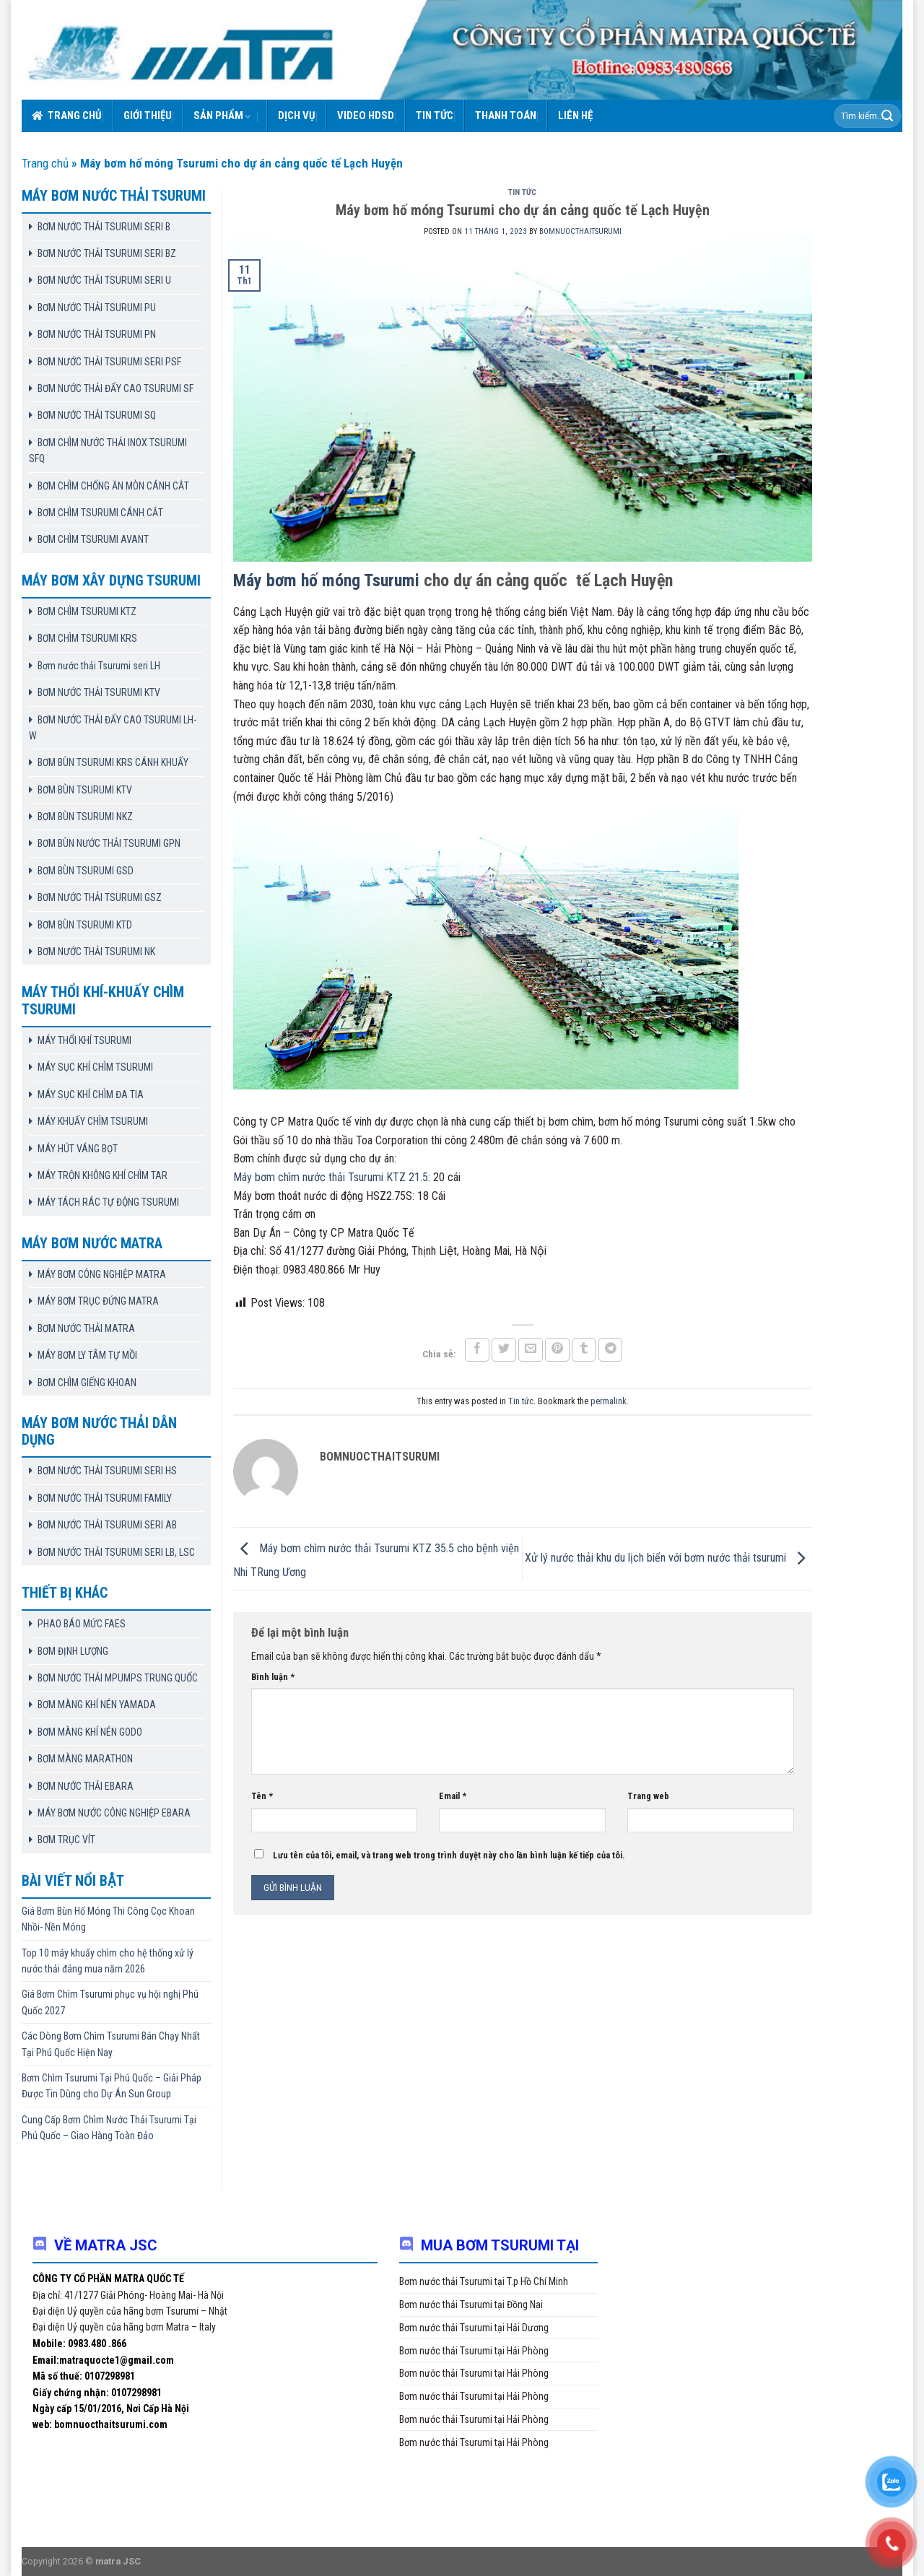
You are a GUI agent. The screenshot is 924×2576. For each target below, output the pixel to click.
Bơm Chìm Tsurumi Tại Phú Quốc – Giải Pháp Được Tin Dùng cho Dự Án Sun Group (111, 2085)
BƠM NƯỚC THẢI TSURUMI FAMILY (105, 1498)
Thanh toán (505, 115)
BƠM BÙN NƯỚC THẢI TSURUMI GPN (109, 843)
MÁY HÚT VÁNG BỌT (78, 1148)
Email (452, 1795)
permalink (608, 1401)
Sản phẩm (222, 115)
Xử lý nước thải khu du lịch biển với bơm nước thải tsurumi (668, 1558)
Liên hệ (575, 115)
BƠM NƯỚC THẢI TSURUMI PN (97, 334)
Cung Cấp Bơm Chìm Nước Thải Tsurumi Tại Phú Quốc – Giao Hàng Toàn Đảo (109, 2127)
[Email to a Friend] (530, 1350)
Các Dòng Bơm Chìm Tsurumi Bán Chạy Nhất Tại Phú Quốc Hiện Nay (111, 2044)
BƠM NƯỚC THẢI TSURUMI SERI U (104, 280)
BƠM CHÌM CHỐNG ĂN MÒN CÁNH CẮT (113, 486)
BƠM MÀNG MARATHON (85, 1759)
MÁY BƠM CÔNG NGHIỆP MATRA (102, 1274)
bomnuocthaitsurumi (580, 231)
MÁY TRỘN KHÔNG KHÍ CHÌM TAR (102, 1175)
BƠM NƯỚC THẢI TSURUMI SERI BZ (107, 253)
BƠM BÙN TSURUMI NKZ (85, 816)
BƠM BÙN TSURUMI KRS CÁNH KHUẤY (113, 762)
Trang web (648, 1795)
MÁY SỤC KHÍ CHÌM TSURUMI (95, 1067)
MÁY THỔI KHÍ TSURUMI (84, 1040)
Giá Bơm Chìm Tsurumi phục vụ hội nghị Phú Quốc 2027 (110, 2002)
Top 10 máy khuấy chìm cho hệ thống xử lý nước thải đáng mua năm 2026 (107, 1961)
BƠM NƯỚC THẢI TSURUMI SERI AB (107, 1525)
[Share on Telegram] (610, 1350)
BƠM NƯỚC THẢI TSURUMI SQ (97, 415)
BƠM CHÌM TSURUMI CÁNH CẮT (100, 512)
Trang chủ (67, 115)
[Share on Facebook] (477, 1350)
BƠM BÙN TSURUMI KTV (85, 790)
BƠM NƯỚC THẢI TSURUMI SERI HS (107, 1470)
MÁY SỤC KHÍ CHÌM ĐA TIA (91, 1094)
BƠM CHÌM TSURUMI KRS (87, 638)
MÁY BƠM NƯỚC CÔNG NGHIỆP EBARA (114, 1813)
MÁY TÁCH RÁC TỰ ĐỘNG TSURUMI (108, 1202)
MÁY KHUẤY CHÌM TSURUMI (93, 1121)
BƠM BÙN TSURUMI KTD (85, 925)
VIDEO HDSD (365, 115)
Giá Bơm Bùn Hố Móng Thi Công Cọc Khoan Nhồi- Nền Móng (108, 1919)
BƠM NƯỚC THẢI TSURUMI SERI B (104, 226)
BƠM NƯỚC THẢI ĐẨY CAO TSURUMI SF (115, 388)
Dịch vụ (296, 115)
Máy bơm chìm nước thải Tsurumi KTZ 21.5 (330, 1177)
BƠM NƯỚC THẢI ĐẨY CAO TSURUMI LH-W (112, 727)
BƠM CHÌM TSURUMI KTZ (87, 611)
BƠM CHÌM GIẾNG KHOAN (87, 1382)
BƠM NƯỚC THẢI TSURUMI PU (97, 307)
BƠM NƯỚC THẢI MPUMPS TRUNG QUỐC (118, 1678)
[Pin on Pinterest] (557, 1350)
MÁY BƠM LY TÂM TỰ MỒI (87, 1355)
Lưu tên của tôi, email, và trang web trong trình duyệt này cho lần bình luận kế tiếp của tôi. (449, 1855)
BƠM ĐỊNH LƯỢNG (73, 1651)
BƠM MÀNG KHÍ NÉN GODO (90, 1732)
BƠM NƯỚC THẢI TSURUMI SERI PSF (109, 361)
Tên (262, 1795)
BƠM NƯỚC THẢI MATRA (86, 1328)
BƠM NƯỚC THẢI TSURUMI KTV (99, 692)
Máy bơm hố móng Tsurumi (328, 580)
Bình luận (273, 1676)
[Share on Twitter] (504, 1350)
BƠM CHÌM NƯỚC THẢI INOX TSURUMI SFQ (108, 450)
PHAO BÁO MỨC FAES (82, 1623)
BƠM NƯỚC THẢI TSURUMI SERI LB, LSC (116, 1552)
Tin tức (434, 115)
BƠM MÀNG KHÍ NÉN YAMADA (97, 1704)
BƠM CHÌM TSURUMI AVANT (93, 539)
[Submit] (887, 116)
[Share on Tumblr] (584, 1350)
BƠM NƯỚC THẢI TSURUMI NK (96, 951)
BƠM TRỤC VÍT (66, 1839)
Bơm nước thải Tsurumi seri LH (99, 665)
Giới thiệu (147, 115)
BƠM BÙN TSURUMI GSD (86, 870)
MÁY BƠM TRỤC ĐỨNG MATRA (98, 1301)
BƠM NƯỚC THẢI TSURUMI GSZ (100, 897)
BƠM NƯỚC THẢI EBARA (86, 1786)
